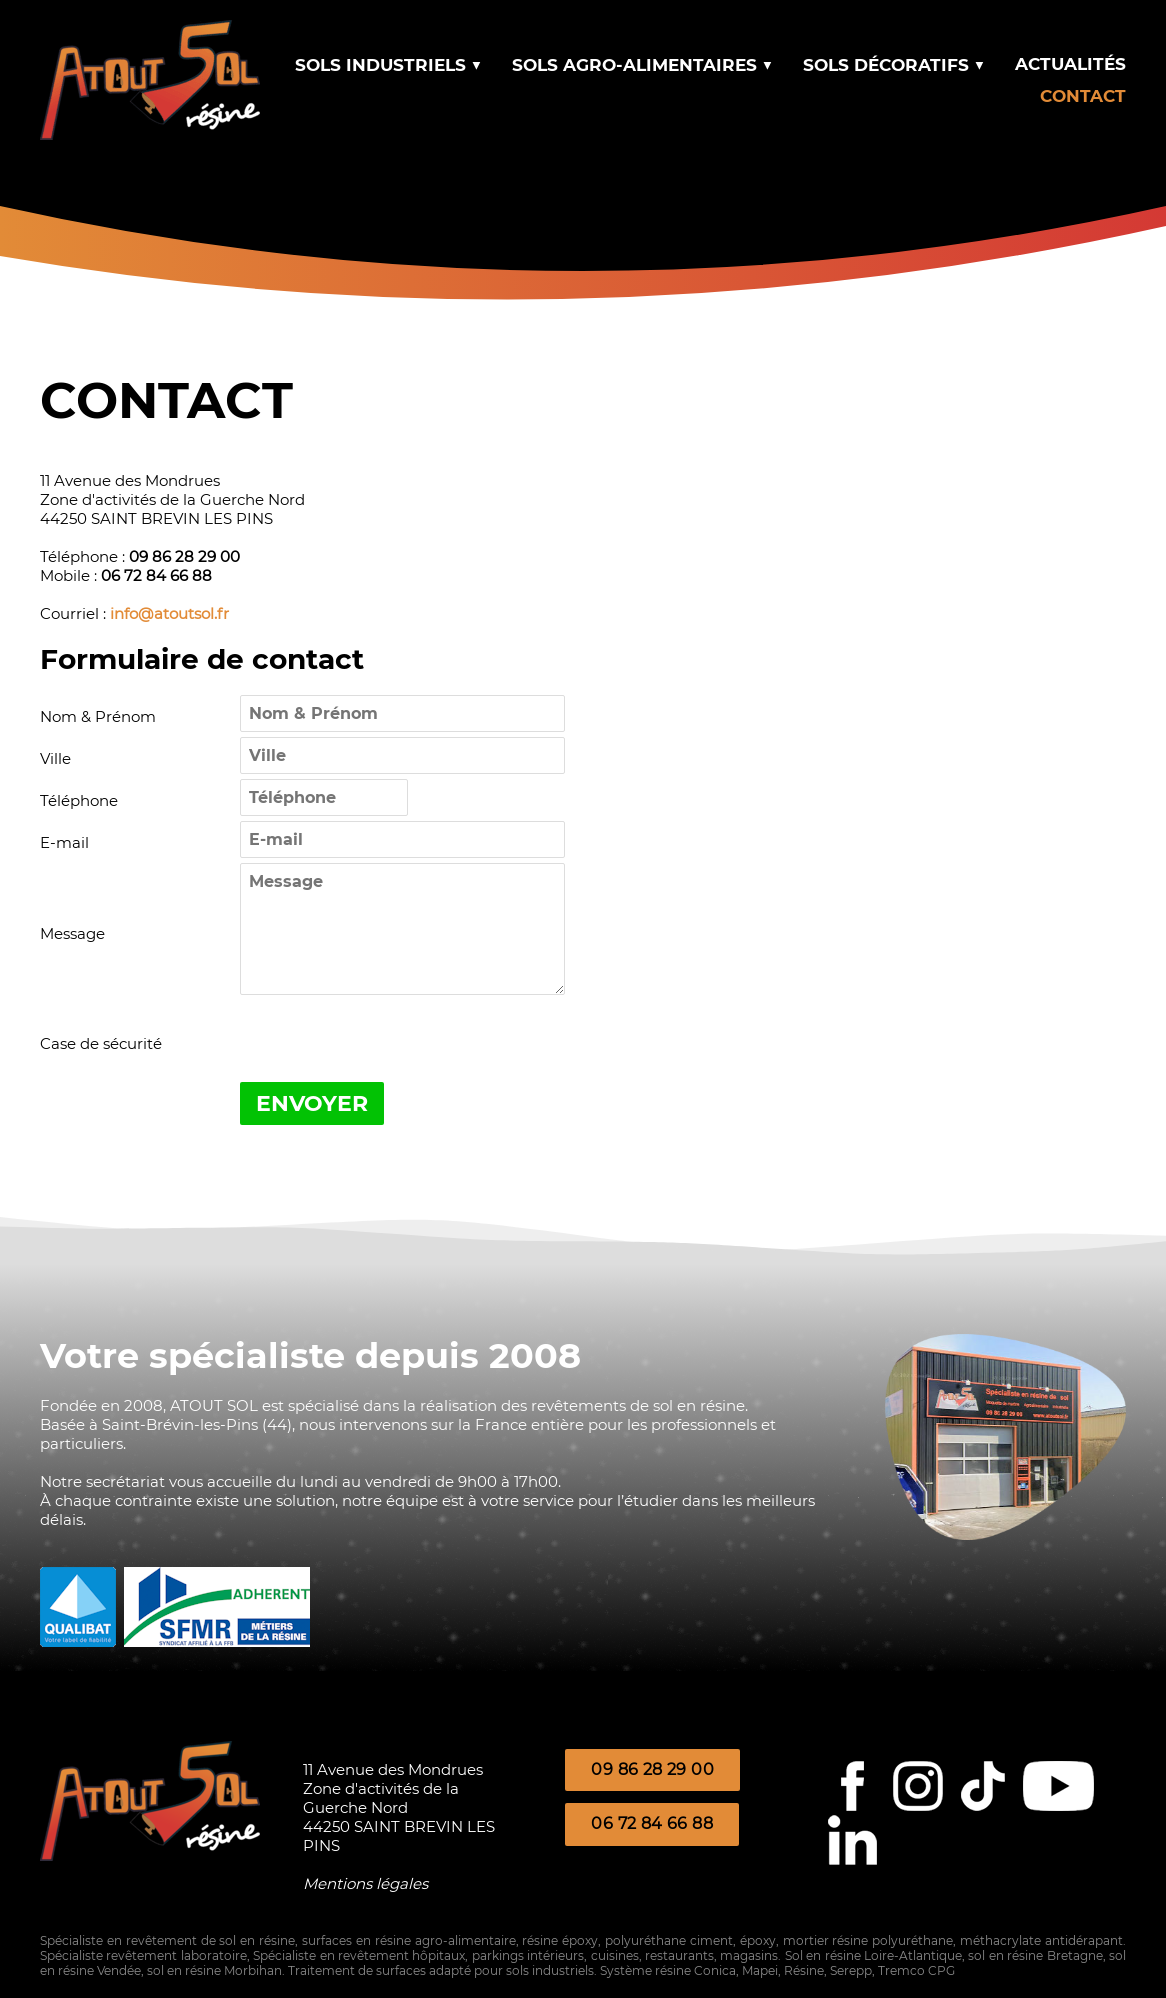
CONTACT (1083, 96)
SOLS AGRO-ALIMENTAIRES (642, 65)
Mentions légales (365, 1883)
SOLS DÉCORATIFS (894, 65)
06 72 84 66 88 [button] (652, 1823)
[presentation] (392, 1043)
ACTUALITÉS (1070, 64)
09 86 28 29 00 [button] (652, 1769)
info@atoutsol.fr (169, 613)
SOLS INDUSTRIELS (388, 65)
